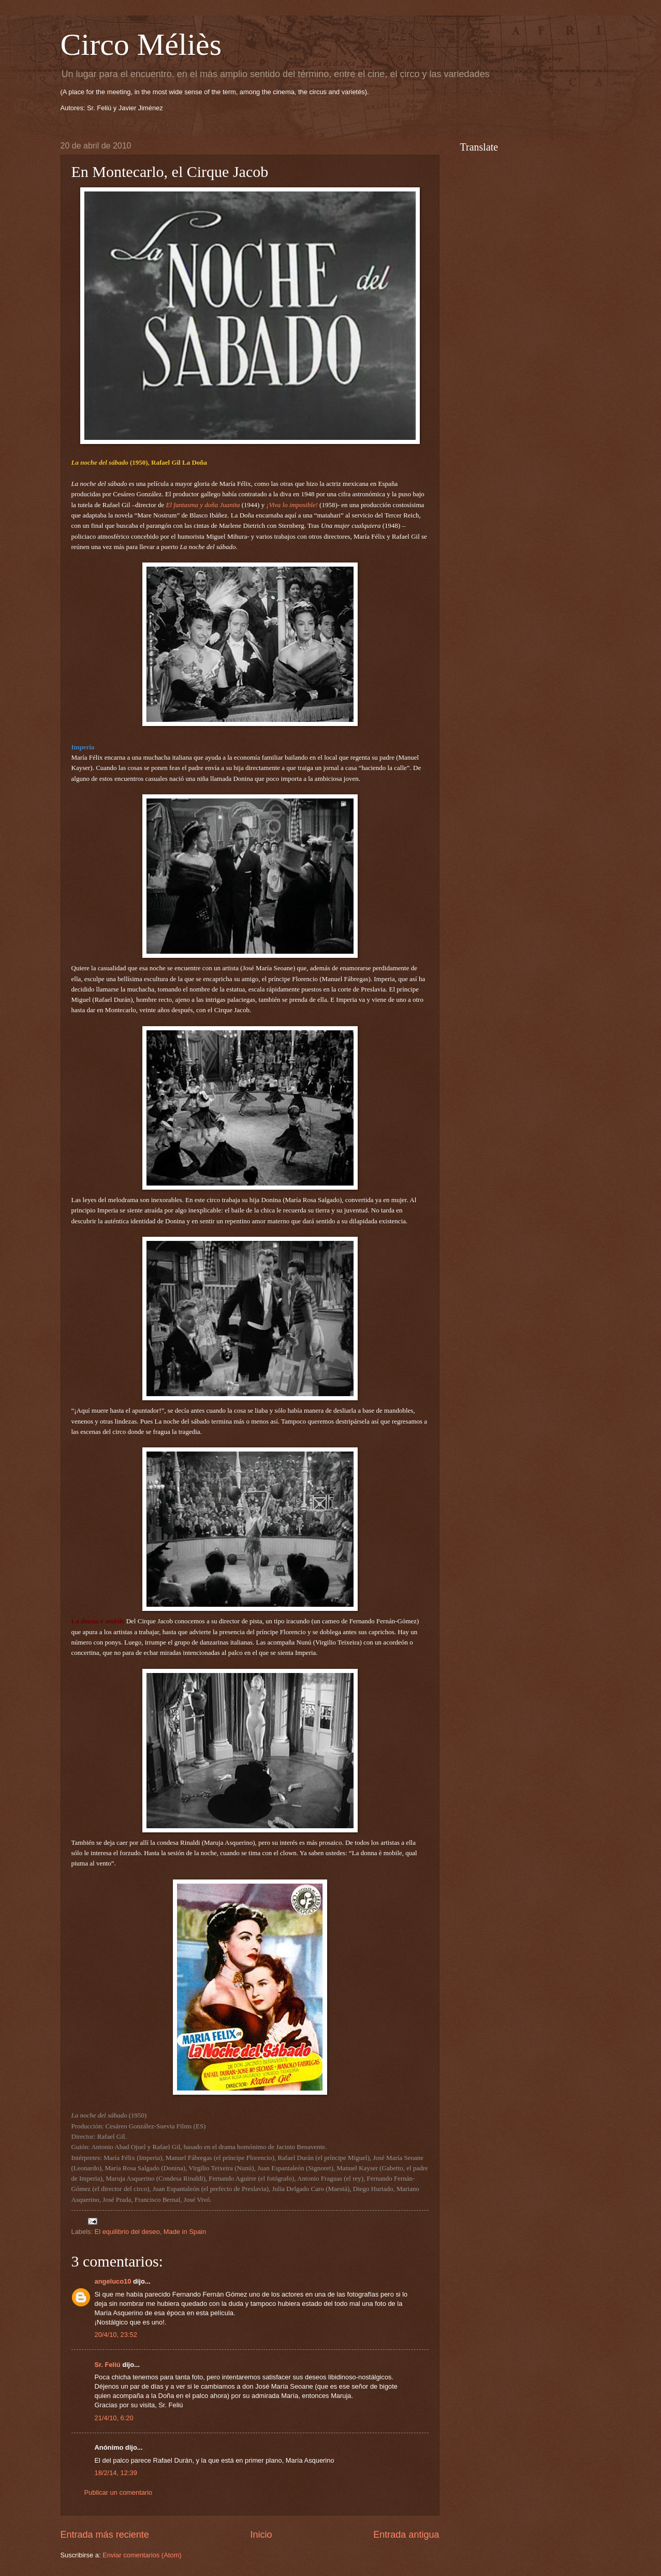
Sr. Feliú (108, 2364)
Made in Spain (185, 2232)
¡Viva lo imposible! (291, 505)
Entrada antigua (406, 2534)
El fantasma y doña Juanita (203, 505)
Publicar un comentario (118, 2492)
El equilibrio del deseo (127, 2232)
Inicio (261, 2534)
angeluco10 (113, 2281)
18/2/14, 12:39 (116, 2473)
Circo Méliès (141, 44)
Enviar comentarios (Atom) (141, 2555)
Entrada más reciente (105, 2534)
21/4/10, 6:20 (114, 2418)
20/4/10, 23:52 (116, 2334)
